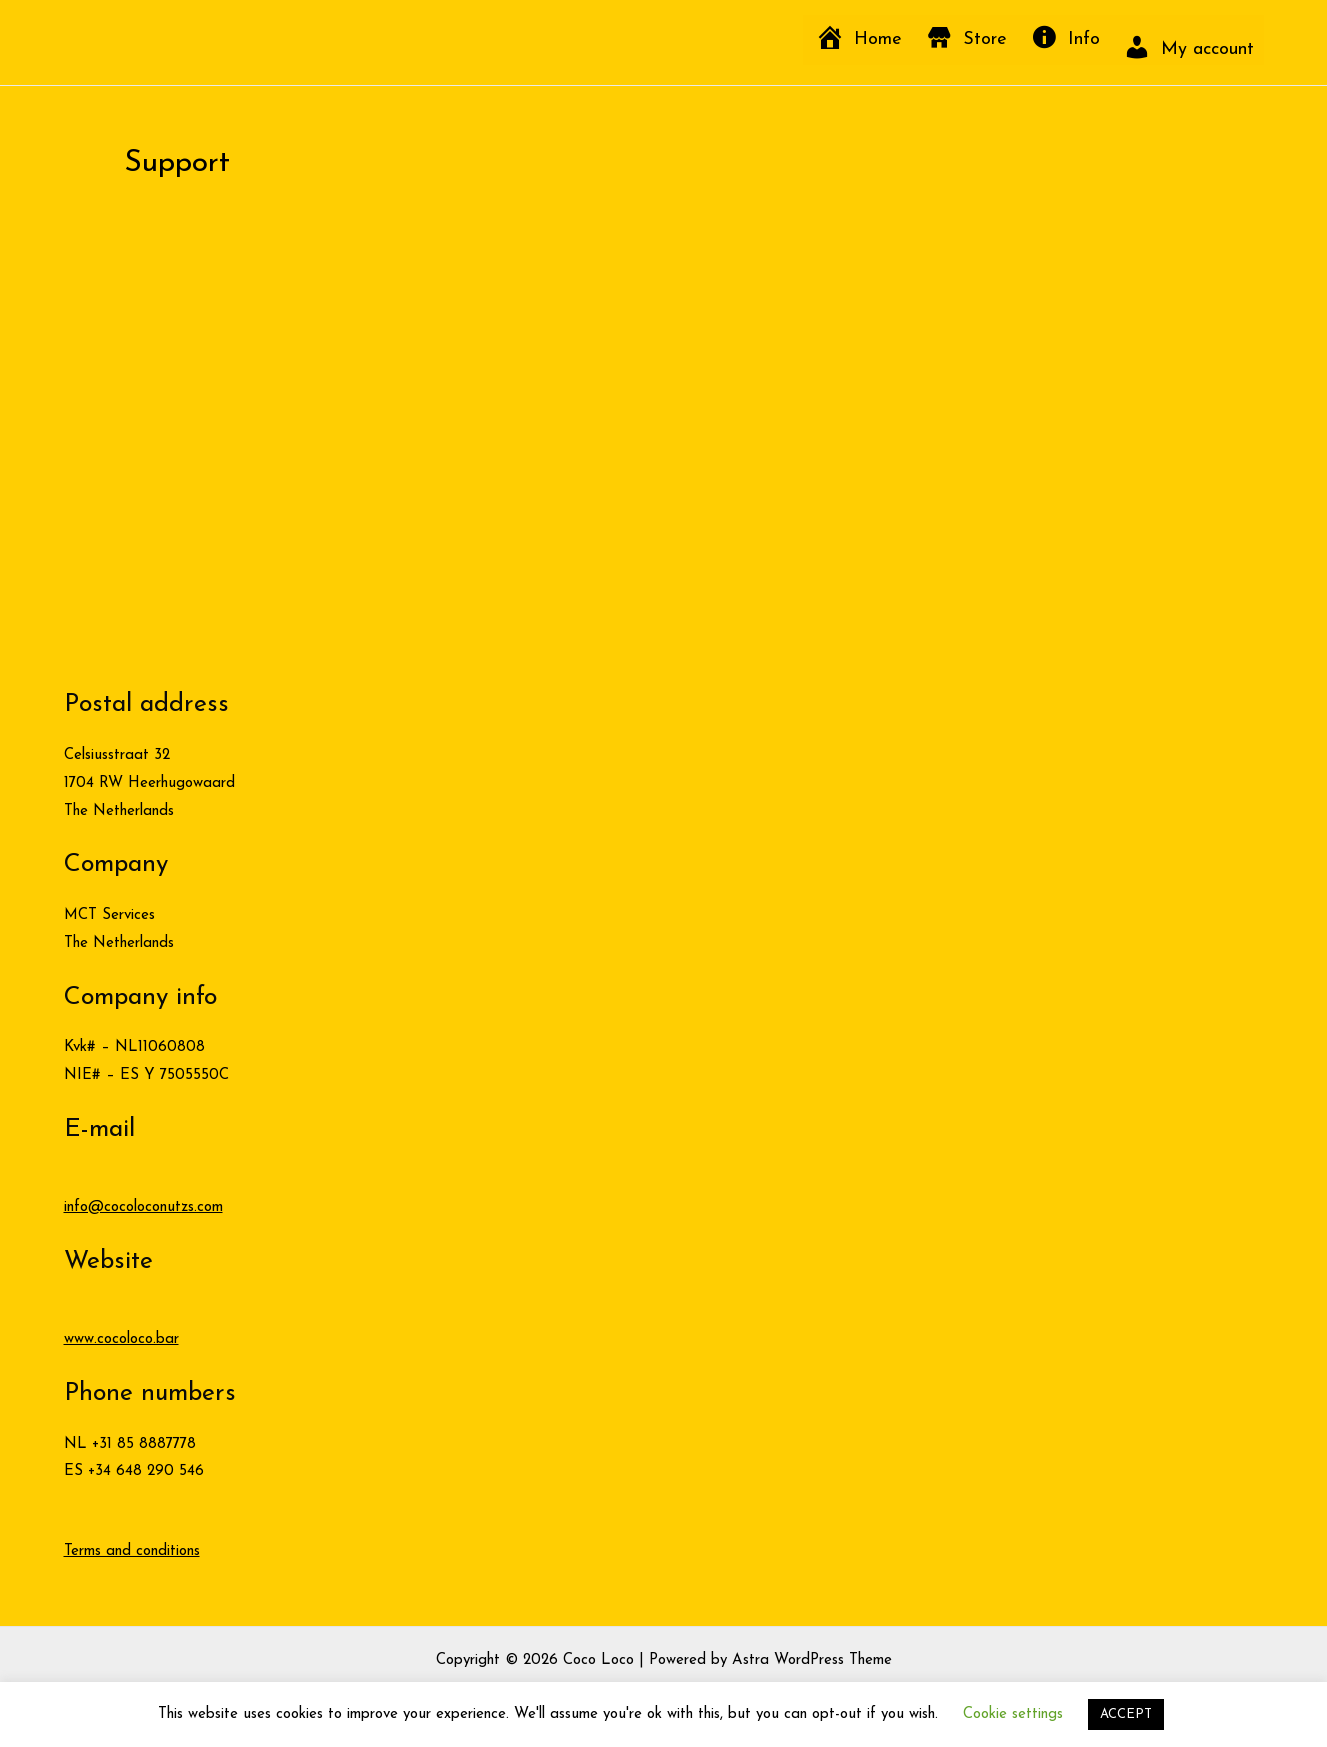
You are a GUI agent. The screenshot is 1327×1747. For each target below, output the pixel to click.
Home (878, 39)
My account (1207, 49)
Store (985, 39)
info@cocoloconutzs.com (143, 1207)
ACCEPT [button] (1126, 1714)
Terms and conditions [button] (132, 1551)
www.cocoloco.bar (121, 1339)
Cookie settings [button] (1013, 1714)
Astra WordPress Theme (812, 1660)
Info (1084, 39)
